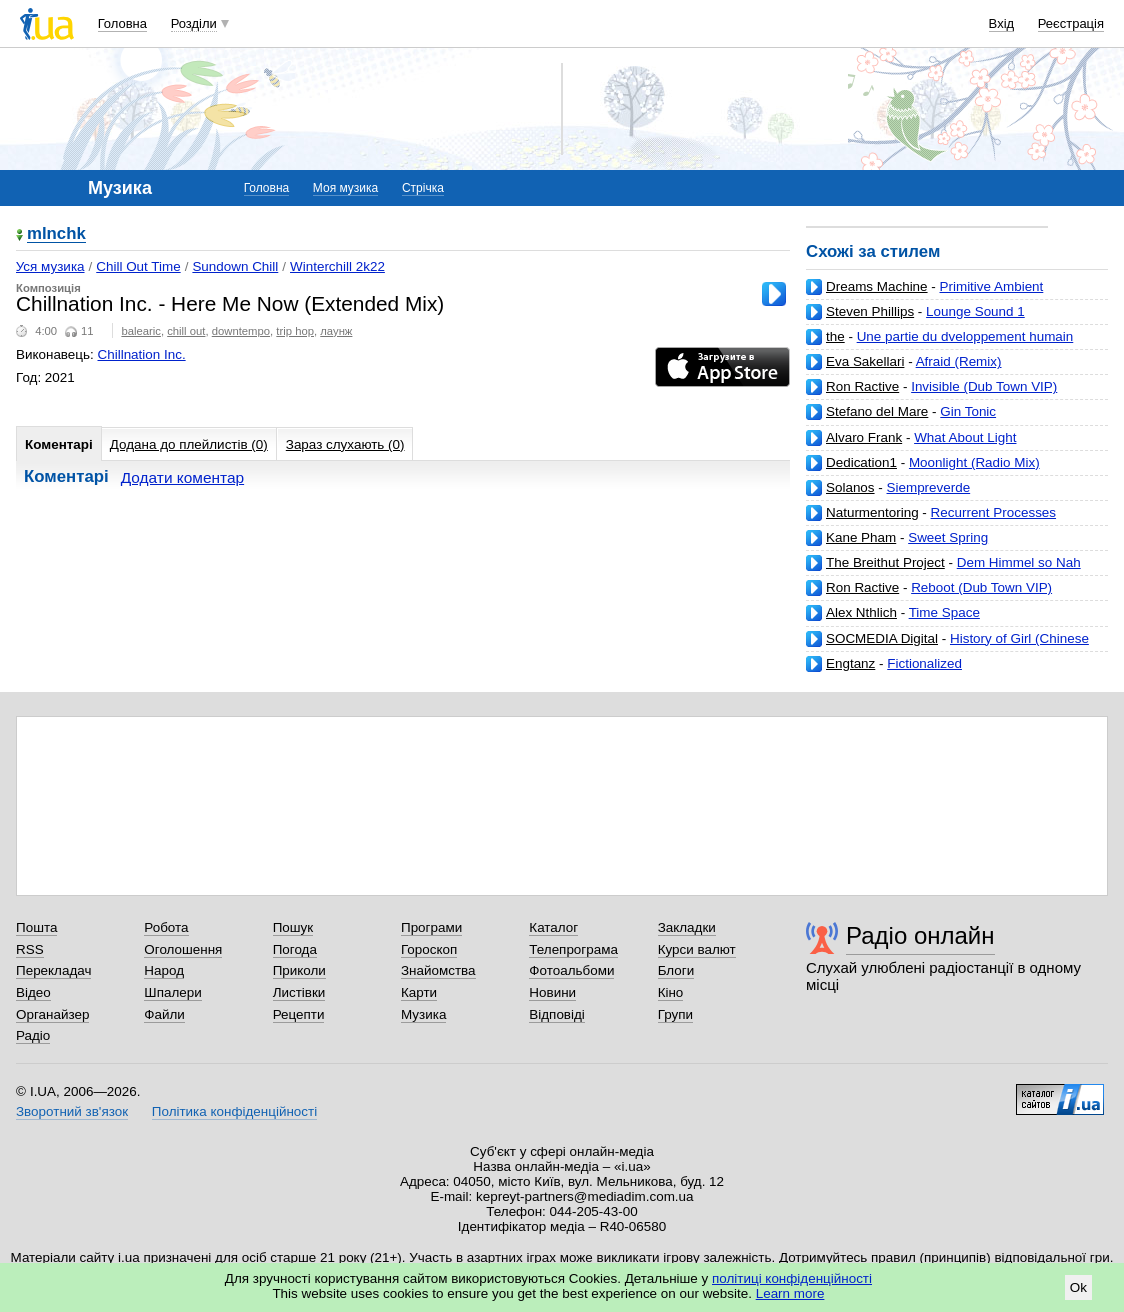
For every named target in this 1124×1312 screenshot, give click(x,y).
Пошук (293, 927)
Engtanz (850, 663)
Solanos (850, 487)
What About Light (965, 437)
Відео (33, 992)
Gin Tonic (968, 411)
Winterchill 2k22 (337, 266)
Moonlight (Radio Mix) (974, 462)
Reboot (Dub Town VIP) (981, 587)
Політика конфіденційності (234, 1111)
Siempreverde (929, 487)
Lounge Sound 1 (975, 311)
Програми (431, 927)
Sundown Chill (235, 266)
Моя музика (345, 188)
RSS (30, 949)
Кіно (671, 992)
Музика (423, 1014)
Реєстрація (1071, 23)
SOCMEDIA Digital (882, 638)
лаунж (336, 331)
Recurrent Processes (993, 512)
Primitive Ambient (992, 286)
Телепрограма (573, 949)
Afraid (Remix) (959, 361)
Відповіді (557, 1014)
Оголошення (183, 949)
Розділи (194, 23)
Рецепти (299, 1014)
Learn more (790, 1293)
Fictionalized (924, 663)
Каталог (553, 927)
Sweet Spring (948, 537)
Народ (164, 970)
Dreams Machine (877, 286)
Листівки (299, 992)
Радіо (33, 1035)
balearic (141, 331)
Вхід (1002, 23)
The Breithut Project (885, 562)
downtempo (241, 331)
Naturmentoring (872, 512)
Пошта (36, 927)
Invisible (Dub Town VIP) (984, 386)
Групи (675, 1014)
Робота (166, 927)
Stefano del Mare (877, 411)
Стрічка (423, 188)
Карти (419, 992)
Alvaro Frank (864, 437)
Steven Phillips (870, 311)
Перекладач (53, 970)
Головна (122, 23)
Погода (295, 949)
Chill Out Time (138, 266)
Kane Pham (861, 537)
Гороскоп (429, 949)
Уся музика (50, 266)
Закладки (687, 927)
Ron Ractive (862, 386)
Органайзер (52, 1014)
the (835, 336)
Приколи (299, 970)
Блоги (676, 970)
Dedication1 (861, 462)
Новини (552, 992)
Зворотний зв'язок (72, 1111)
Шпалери (172, 992)
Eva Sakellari (865, 361)
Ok (1078, 1287)
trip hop (295, 331)
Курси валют (697, 949)
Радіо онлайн (920, 935)
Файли (164, 1014)
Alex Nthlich (861, 612)
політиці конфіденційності (792, 1278)
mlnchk (56, 234)
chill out (186, 331)
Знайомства (438, 970)
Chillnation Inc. (142, 354)
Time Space (944, 612)
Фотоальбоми (571, 970)
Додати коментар (182, 477)
